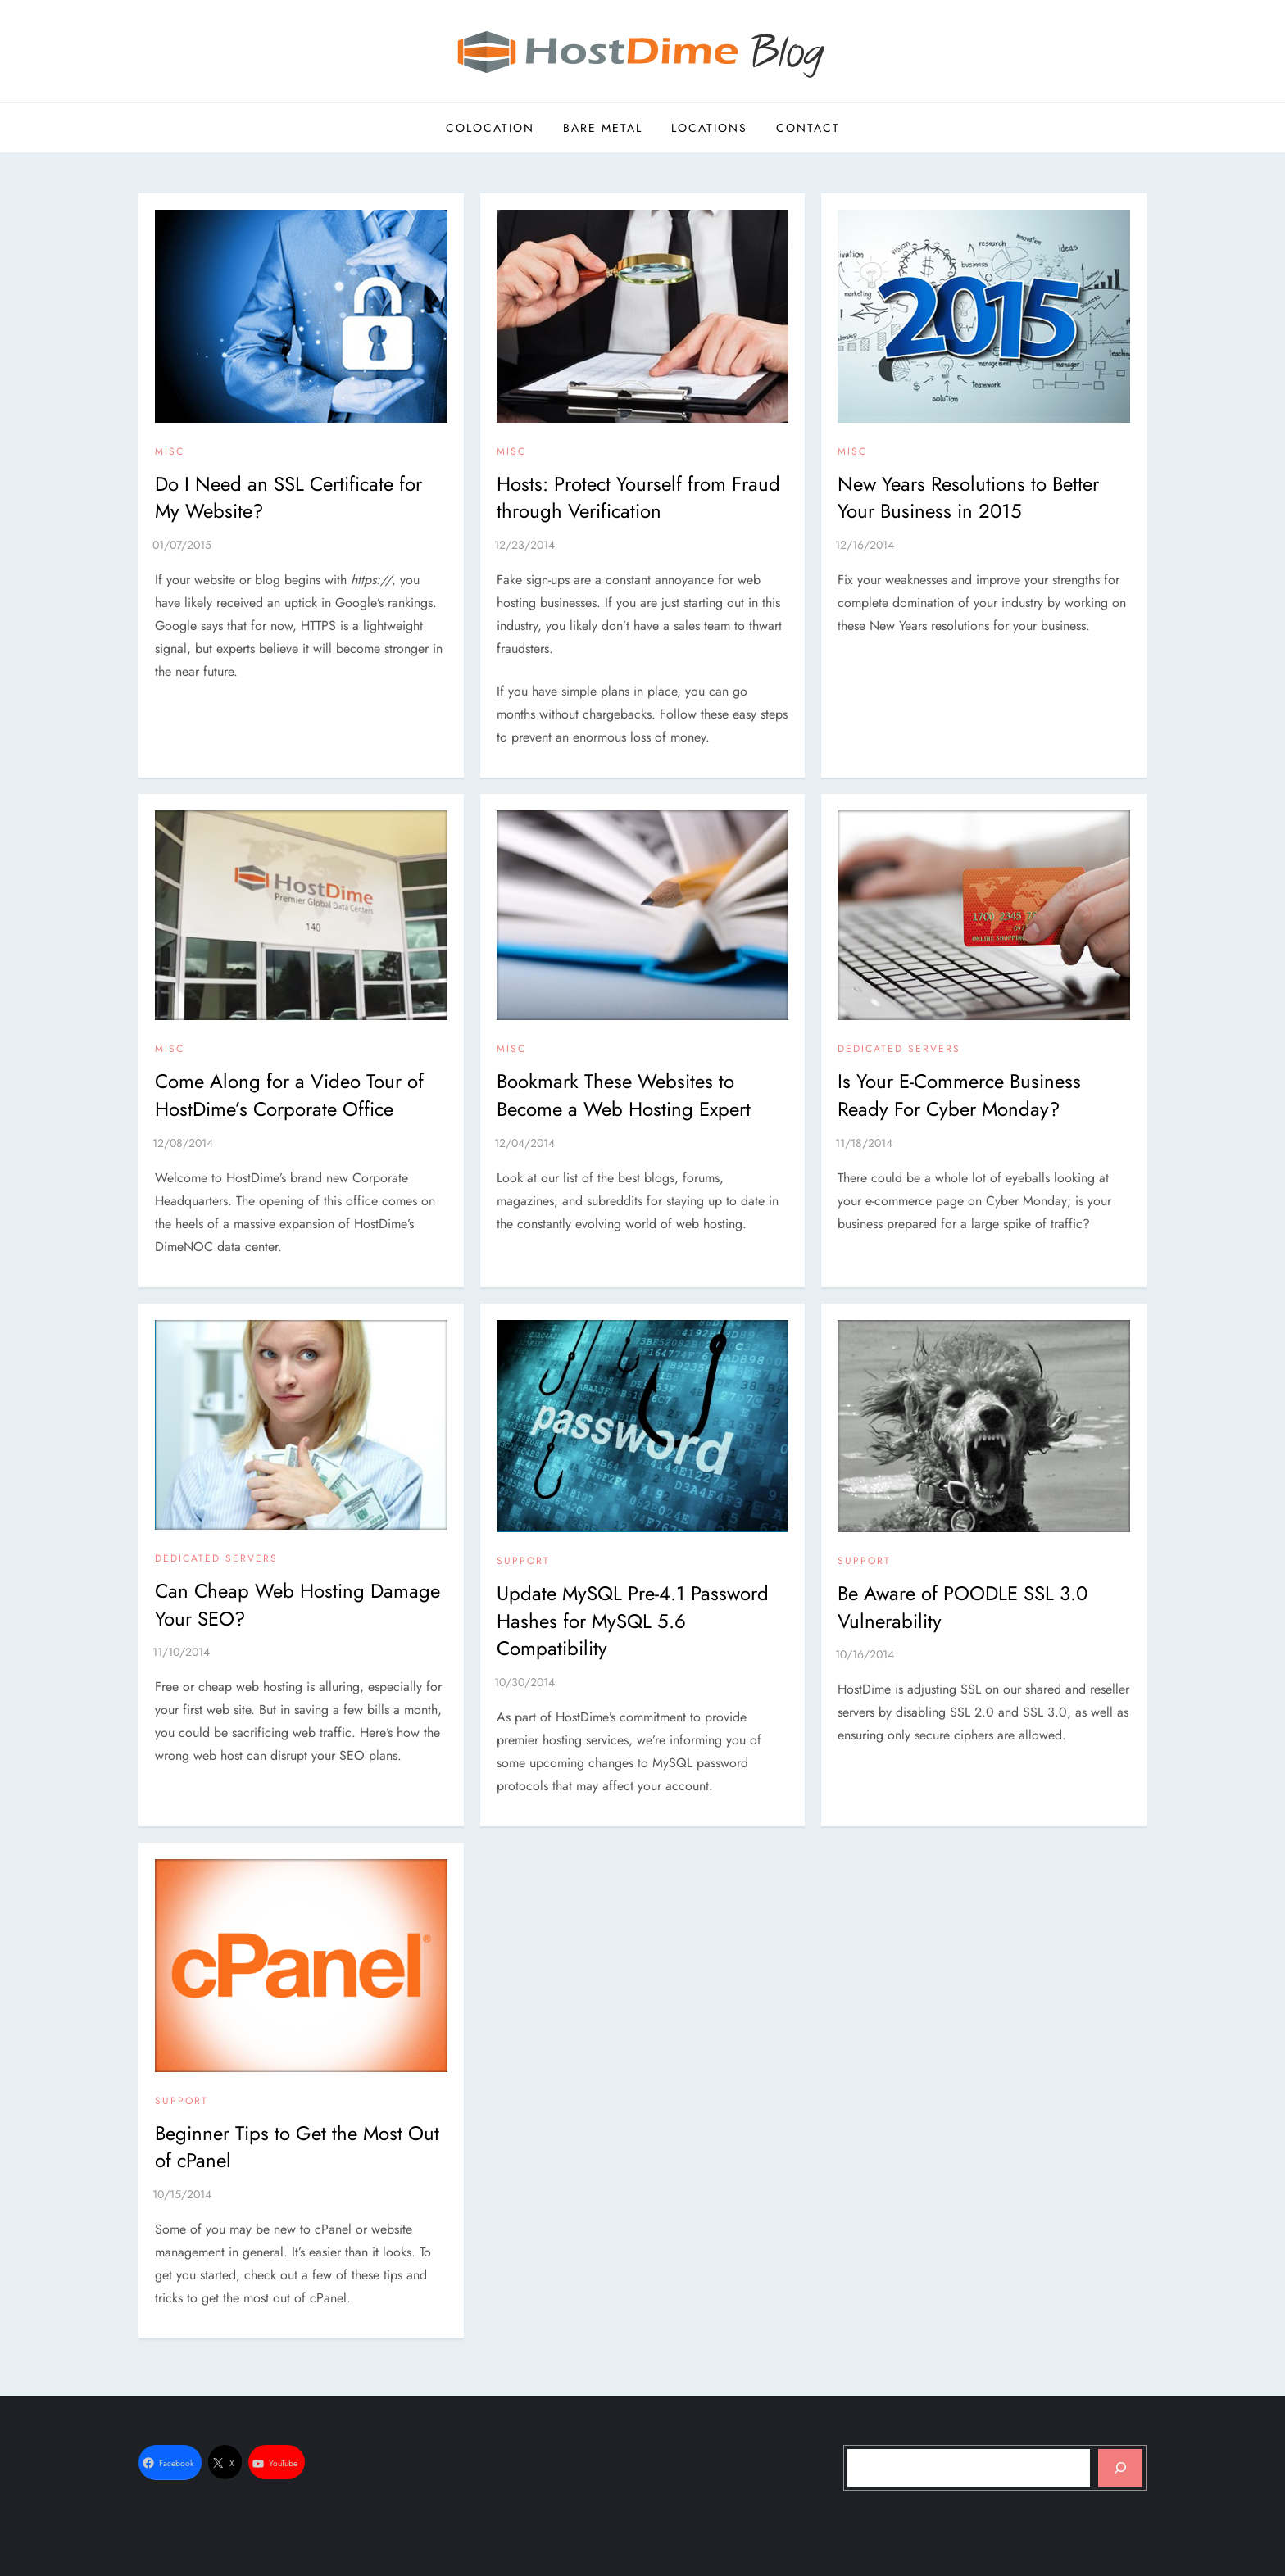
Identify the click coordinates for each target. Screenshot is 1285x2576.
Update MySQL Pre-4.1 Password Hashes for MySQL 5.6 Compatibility (633, 1620)
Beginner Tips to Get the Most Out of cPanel (297, 2147)
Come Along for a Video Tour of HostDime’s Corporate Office (289, 1095)
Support (523, 1561)
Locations (709, 128)
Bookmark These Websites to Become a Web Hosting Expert (624, 1095)
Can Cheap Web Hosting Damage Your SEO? (297, 1604)
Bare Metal (602, 128)
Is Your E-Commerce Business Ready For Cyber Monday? (959, 1095)
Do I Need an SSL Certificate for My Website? (288, 497)
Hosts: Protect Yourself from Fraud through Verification (638, 497)
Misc (169, 452)
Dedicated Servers (899, 1049)
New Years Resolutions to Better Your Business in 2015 (968, 497)
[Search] (1120, 2468)
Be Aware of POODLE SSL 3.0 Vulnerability (962, 1607)
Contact (808, 128)
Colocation (490, 128)
